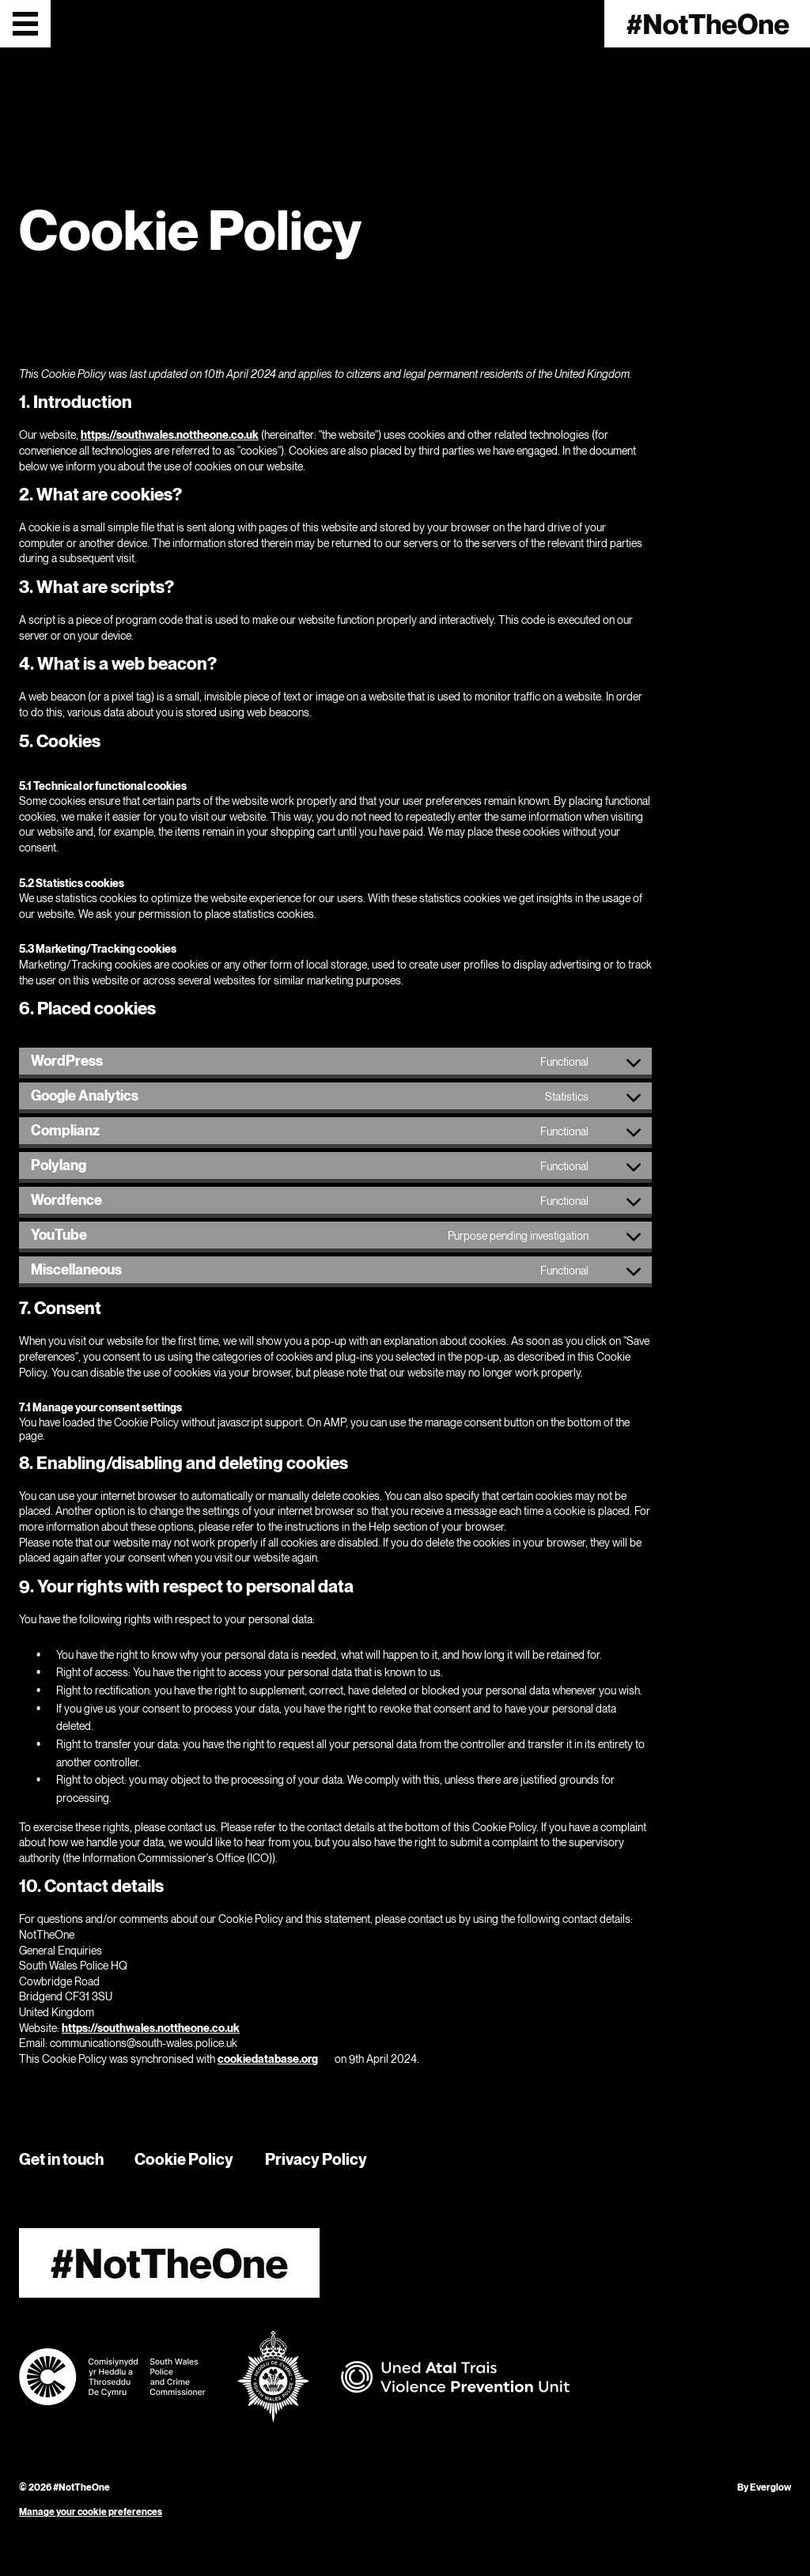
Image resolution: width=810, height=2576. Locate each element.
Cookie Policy (183, 2159)
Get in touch (61, 2159)
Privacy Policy (316, 2159)
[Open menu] (25, 23)
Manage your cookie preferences (90, 2511)
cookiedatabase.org (268, 2058)
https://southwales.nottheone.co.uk (170, 434)
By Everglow (764, 2487)
